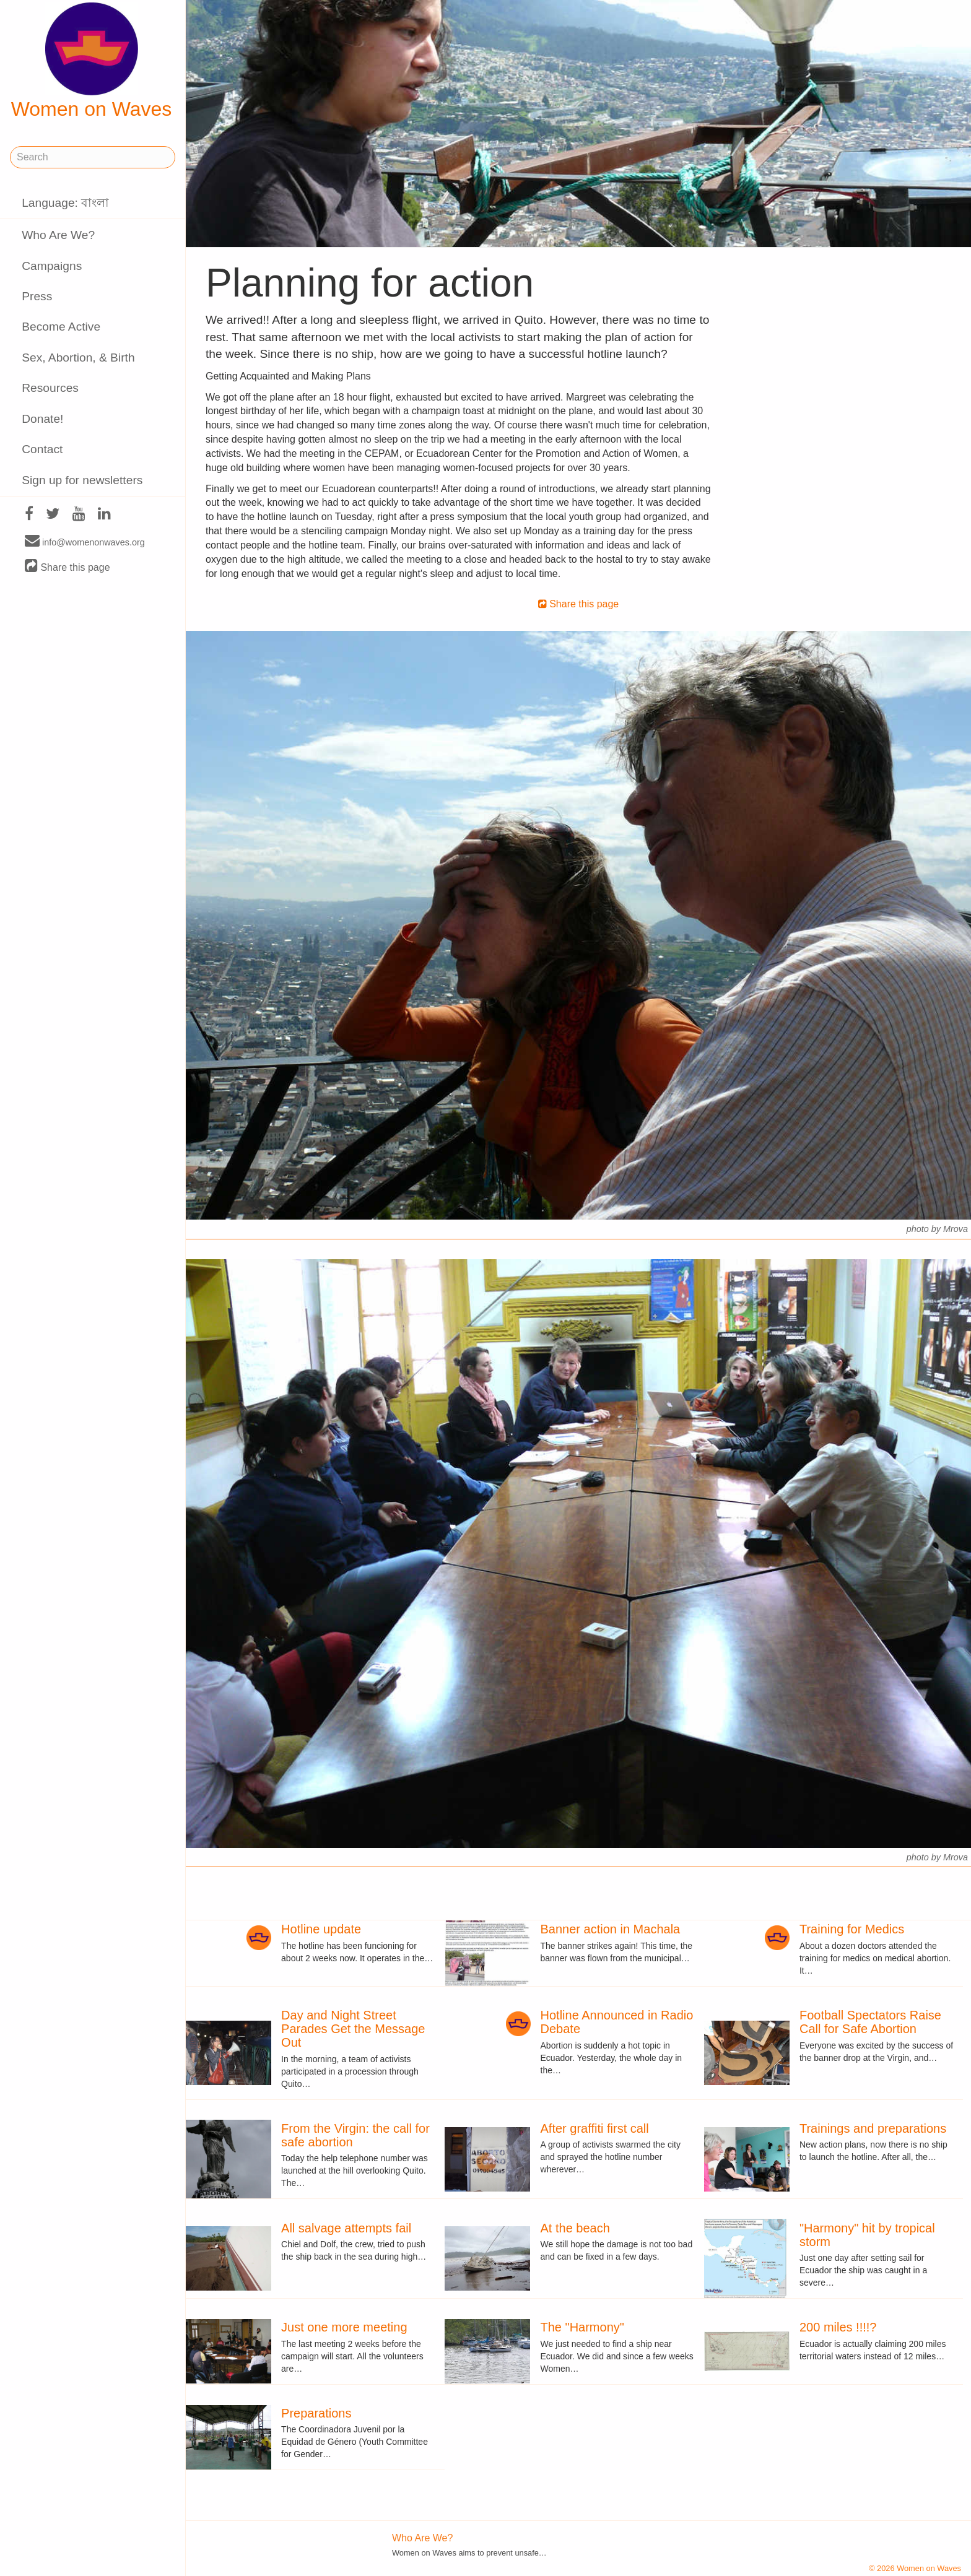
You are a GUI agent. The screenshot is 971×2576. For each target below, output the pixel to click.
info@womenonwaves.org (85, 542)
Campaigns (52, 265)
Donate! (42, 418)
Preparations (316, 2413)
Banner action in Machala (611, 1929)
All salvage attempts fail (346, 2228)
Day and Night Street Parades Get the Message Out (353, 2028)
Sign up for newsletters (82, 480)
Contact (42, 449)
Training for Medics (851, 1929)
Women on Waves (91, 61)
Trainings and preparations (872, 2128)
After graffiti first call (595, 2128)
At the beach (575, 2228)
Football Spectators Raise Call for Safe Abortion (870, 2022)
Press (37, 296)
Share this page (67, 566)
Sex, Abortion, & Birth (78, 357)
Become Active (61, 326)
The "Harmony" (582, 2327)
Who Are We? (58, 234)
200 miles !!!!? (838, 2327)
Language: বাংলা (65, 202)
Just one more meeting (344, 2327)
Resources (50, 387)
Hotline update (321, 1929)
